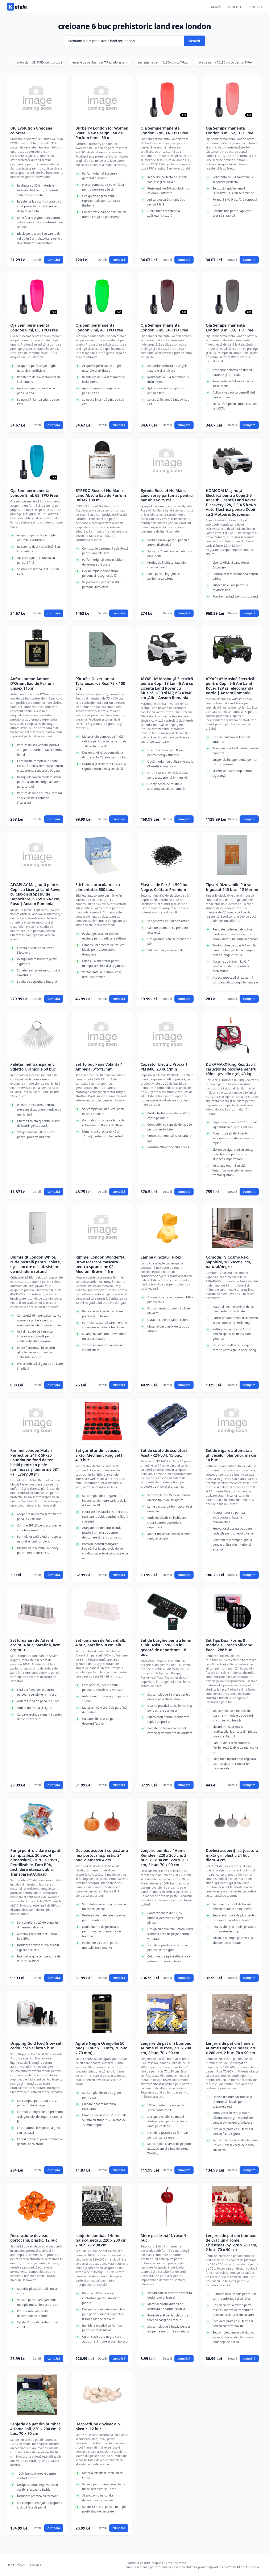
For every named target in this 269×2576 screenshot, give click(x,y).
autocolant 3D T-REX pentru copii (39, 62)
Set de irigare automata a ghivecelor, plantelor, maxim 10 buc (231, 1455)
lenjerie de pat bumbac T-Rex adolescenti (100, 62)
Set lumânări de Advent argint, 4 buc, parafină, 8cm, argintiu (36, 1645)
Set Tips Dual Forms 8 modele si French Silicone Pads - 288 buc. (229, 1645)
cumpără (53, 260)
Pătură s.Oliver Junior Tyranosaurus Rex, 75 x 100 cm (100, 683)
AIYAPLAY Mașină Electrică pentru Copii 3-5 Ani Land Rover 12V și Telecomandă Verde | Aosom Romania (230, 685)
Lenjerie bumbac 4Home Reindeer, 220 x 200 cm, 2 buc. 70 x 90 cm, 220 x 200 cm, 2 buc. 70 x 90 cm (164, 1857)
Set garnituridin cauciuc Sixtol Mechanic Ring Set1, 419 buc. (99, 1455)
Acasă (216, 7)
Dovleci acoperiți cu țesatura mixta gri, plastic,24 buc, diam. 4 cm (232, 1855)
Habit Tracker (16, 2565)
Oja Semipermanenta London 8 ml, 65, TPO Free (34, 327)
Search (194, 40)
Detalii (37, 260)
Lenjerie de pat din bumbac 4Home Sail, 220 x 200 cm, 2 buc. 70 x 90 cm (35, 2429)
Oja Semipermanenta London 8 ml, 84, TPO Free (164, 327)
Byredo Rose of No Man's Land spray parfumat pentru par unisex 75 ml (167, 495)
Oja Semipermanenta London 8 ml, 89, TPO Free (229, 327)
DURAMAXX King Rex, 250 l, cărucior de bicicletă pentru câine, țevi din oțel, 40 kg (231, 1069)
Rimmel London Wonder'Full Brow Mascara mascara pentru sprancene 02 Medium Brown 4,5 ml (101, 1264)
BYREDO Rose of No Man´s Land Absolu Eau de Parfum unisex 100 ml (100, 495)
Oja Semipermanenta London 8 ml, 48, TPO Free (99, 327)
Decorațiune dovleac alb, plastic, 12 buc (98, 2426)
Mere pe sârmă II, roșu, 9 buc (163, 2238)
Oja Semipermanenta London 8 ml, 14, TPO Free (164, 130)
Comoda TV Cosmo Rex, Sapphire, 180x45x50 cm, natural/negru (228, 1262)
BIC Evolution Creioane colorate (31, 130)
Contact (255, 7)
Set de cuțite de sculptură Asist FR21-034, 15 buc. (164, 1453)
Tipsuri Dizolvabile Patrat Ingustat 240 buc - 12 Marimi (232, 887)
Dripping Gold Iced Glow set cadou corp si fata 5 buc (36, 2045)
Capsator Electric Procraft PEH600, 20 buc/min (164, 1066)
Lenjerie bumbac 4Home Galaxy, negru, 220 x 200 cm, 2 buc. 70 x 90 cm (101, 2240)
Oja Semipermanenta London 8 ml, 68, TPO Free (34, 493)
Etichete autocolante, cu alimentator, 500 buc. (97, 887)
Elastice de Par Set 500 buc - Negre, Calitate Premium (166, 887)
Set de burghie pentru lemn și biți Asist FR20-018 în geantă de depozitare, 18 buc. (166, 1647)
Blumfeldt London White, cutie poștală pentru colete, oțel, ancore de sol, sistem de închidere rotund (35, 1264)
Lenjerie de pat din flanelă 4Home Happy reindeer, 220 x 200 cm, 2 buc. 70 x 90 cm (231, 2048)
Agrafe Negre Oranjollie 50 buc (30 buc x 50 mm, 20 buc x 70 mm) (101, 2048)
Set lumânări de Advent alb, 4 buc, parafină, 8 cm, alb (100, 1642)
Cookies (35, 2565)
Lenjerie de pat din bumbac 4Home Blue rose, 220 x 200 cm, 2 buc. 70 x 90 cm (166, 2048)
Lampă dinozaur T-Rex (161, 1257)
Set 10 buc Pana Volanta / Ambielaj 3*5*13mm (98, 1066)
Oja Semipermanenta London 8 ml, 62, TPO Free (229, 130)
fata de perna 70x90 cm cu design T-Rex (225, 62)
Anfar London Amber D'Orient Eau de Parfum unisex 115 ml (32, 683)
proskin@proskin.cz (211, 2567)
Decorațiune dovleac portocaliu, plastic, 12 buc (33, 2238)
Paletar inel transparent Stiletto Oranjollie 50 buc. (33, 1066)
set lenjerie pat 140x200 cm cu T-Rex (163, 62)
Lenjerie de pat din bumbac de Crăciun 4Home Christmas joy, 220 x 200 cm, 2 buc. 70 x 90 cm (231, 2242)
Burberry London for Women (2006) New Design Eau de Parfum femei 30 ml (101, 133)
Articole (234, 7)
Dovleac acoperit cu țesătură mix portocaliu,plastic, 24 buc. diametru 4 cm (101, 1855)
